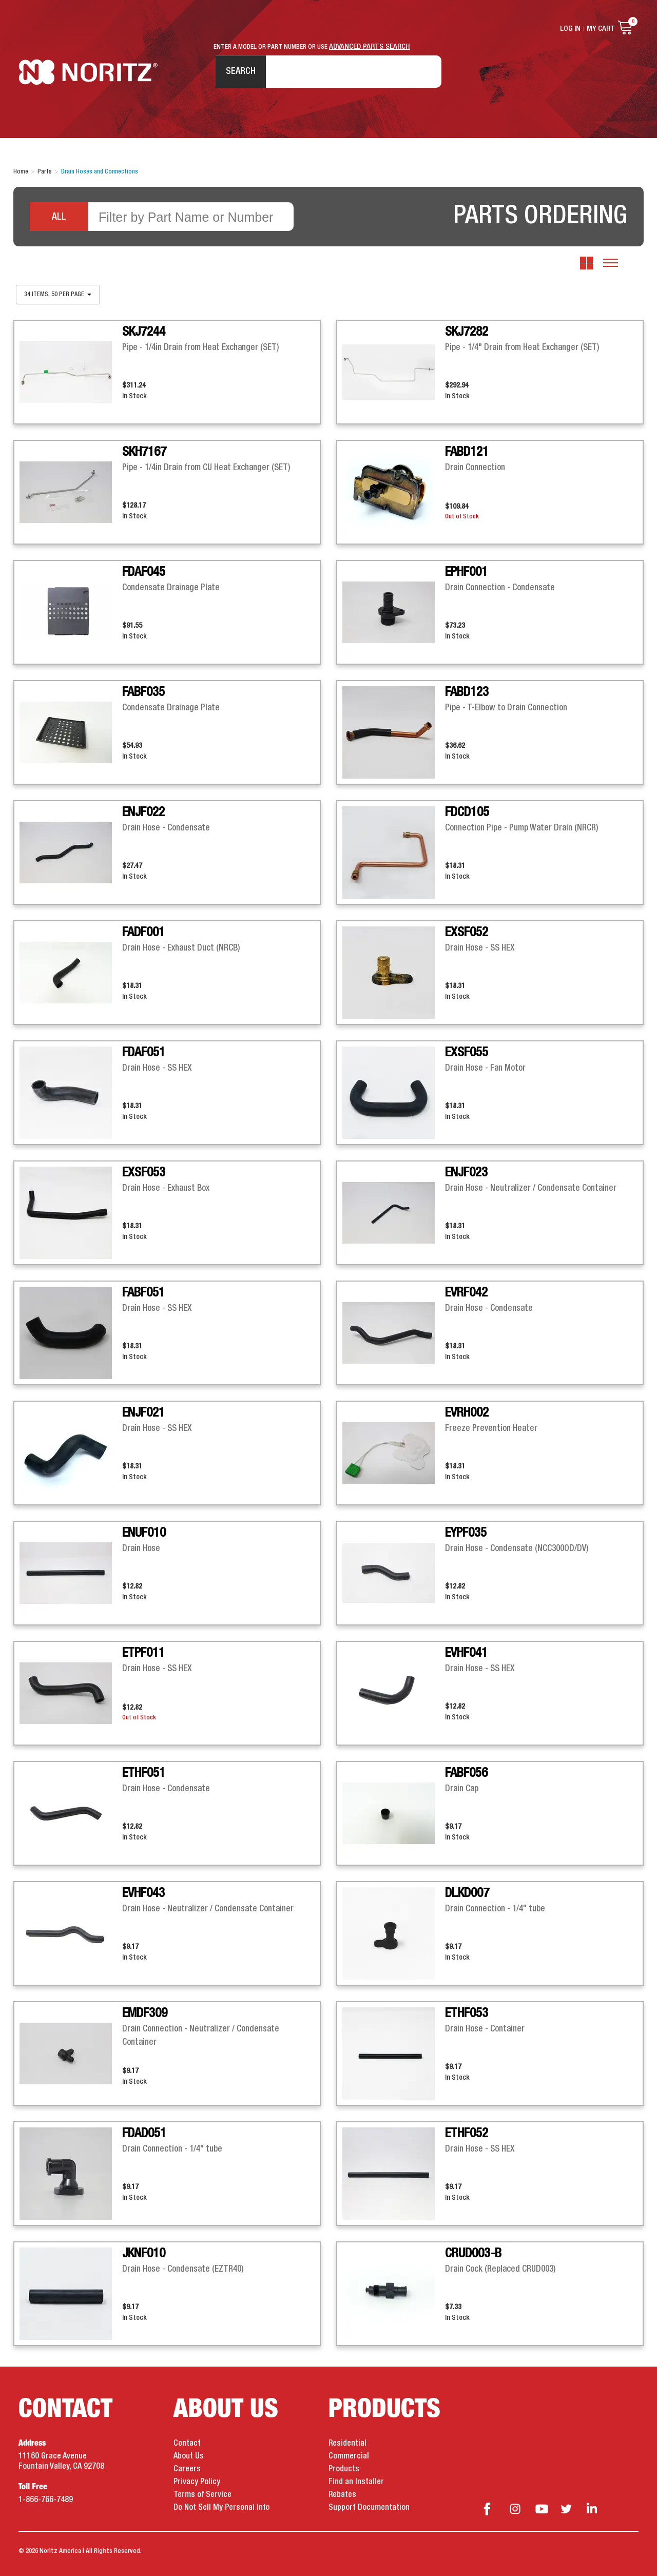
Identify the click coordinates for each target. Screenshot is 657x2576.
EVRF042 (466, 1293)
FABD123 (467, 692)
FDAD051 (144, 2133)
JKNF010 (143, 2253)
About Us (188, 2456)
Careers (187, 2469)
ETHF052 (466, 2133)
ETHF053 (466, 2013)
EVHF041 (466, 1653)
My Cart (601, 28)
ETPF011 (143, 1653)
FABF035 (143, 692)
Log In (570, 28)
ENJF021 (143, 1413)
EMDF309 (144, 2013)
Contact (187, 2443)
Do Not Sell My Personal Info (221, 2507)
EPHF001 (466, 572)
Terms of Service (202, 2494)
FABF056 (466, 1773)
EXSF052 (466, 932)
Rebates (342, 2494)
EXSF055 (466, 1052)
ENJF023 (466, 1172)
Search (241, 71)
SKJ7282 (466, 332)
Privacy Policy (196, 2482)
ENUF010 (144, 1533)
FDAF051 (143, 1052)
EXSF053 (143, 1172)
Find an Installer (356, 2482)
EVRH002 (467, 1413)
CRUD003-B (473, 2253)
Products (343, 2469)
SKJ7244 (143, 332)
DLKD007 (467, 1893)
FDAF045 (143, 572)
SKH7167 (144, 452)
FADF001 (143, 932)
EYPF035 (466, 1533)
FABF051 (143, 1293)
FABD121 (467, 452)
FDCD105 (467, 812)
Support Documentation (369, 2507)
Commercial (348, 2456)
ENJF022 (143, 812)
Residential (347, 2443)
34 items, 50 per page (57, 294)
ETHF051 (143, 1773)
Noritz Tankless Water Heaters (88, 72)
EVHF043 (143, 1893)
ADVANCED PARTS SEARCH (369, 46)
